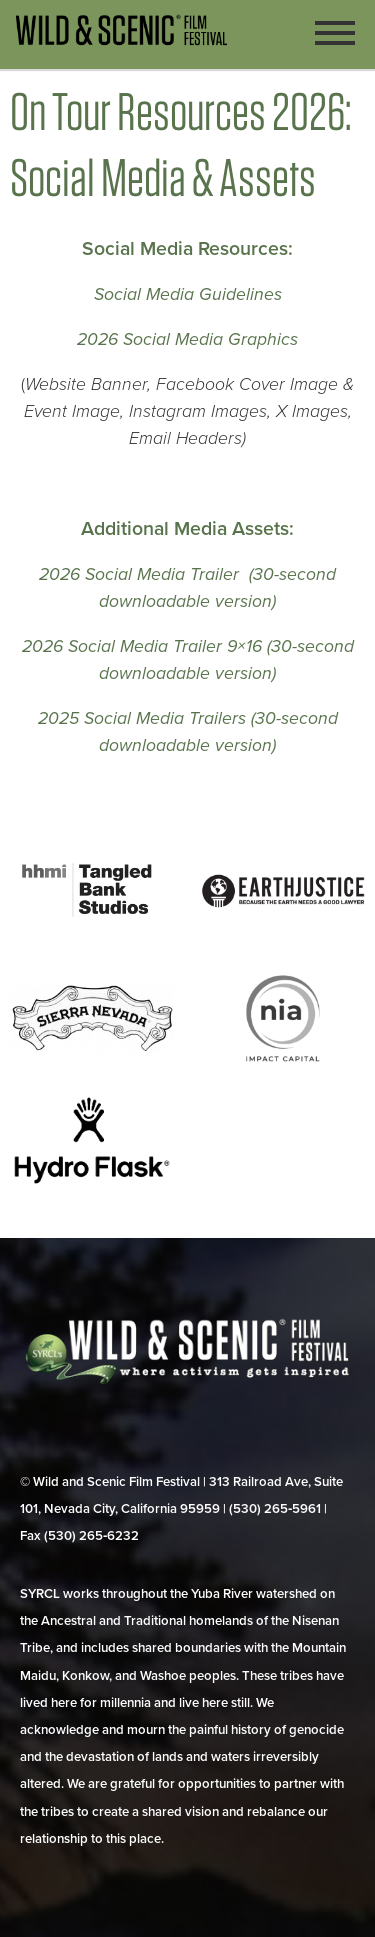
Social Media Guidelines (188, 294)
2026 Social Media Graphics (187, 339)
